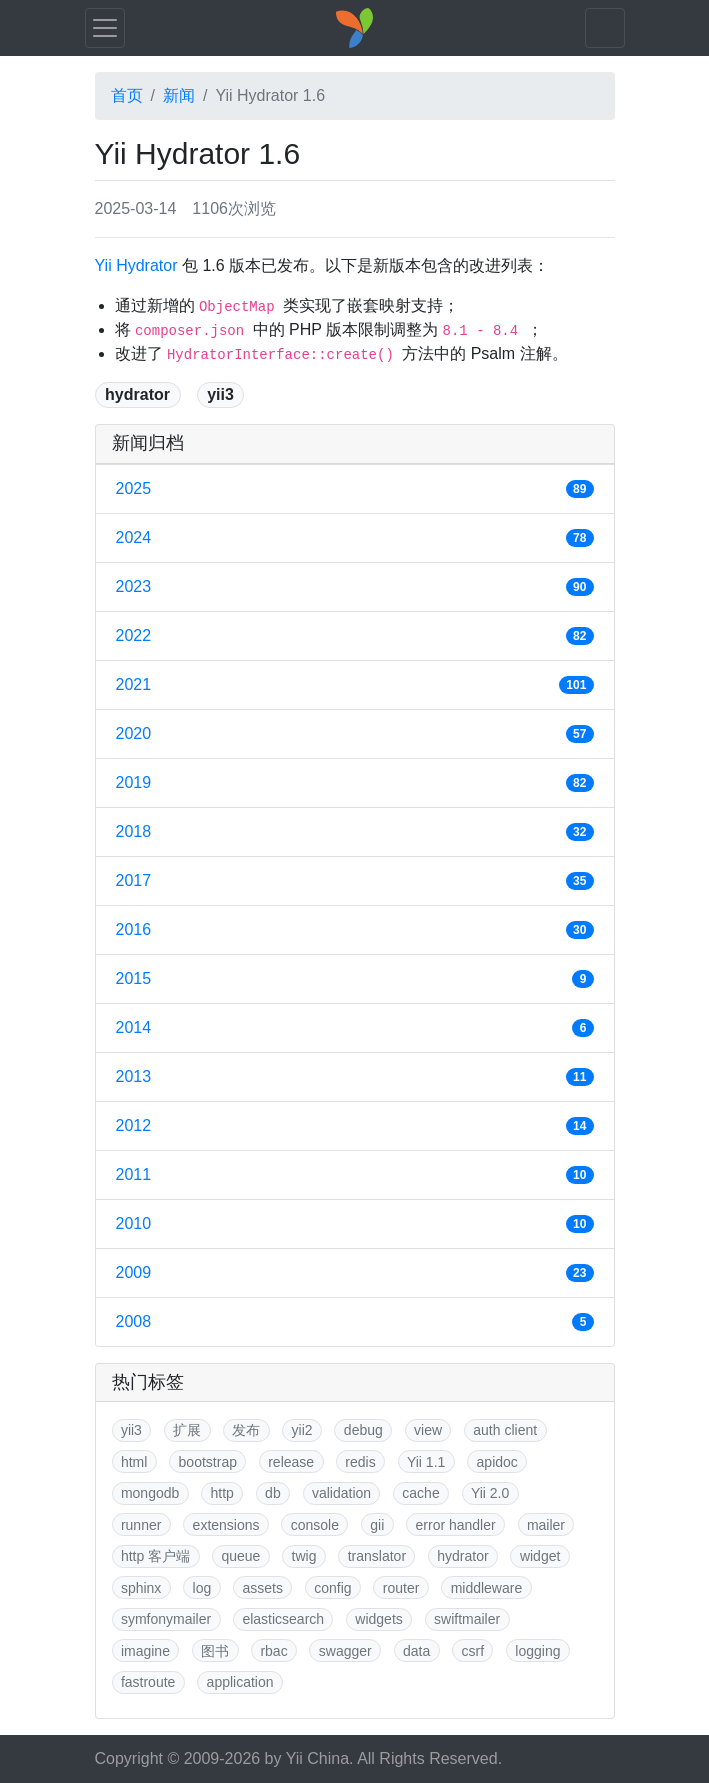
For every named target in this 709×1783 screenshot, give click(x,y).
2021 (355, 685)
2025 (355, 489)
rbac (273, 1651)
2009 (355, 1273)
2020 (355, 734)
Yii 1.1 (426, 1462)
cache (420, 1493)
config (332, 1588)
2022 (355, 636)
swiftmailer (467, 1619)
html (134, 1462)
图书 (215, 1651)
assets (263, 1588)
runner (141, 1525)
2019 (355, 783)
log (202, 1588)
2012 (355, 1126)
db (273, 1493)
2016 (355, 930)
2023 (355, 587)
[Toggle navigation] (105, 28)
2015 (355, 979)
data (416, 1651)
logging (537, 1651)
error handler (456, 1525)
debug (363, 1430)
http (222, 1493)
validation (341, 1493)
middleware (487, 1588)
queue (240, 1556)
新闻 (179, 95)
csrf (473, 1651)
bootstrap (208, 1462)
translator (377, 1556)
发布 (246, 1430)
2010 (355, 1224)
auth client (505, 1430)
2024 (355, 538)
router (401, 1588)
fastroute (148, 1682)
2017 (355, 881)
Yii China (317, 1758)
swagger (345, 1651)
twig (304, 1556)
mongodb (150, 1493)
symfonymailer (166, 1619)
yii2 (302, 1430)
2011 (355, 1175)
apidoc (497, 1462)
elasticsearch (283, 1619)
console (315, 1525)
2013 (355, 1077)
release (291, 1462)
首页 (127, 95)
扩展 (187, 1430)
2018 (355, 832)
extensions (226, 1525)
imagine (145, 1651)
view (428, 1430)
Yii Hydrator (136, 265)
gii (377, 1525)
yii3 (220, 394)
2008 (355, 1322)
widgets (378, 1619)
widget (540, 1556)
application (240, 1682)
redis (360, 1462)
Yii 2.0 (490, 1493)
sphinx (141, 1588)
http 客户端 (155, 1556)
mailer (546, 1525)
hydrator (137, 394)
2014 (355, 1028)
